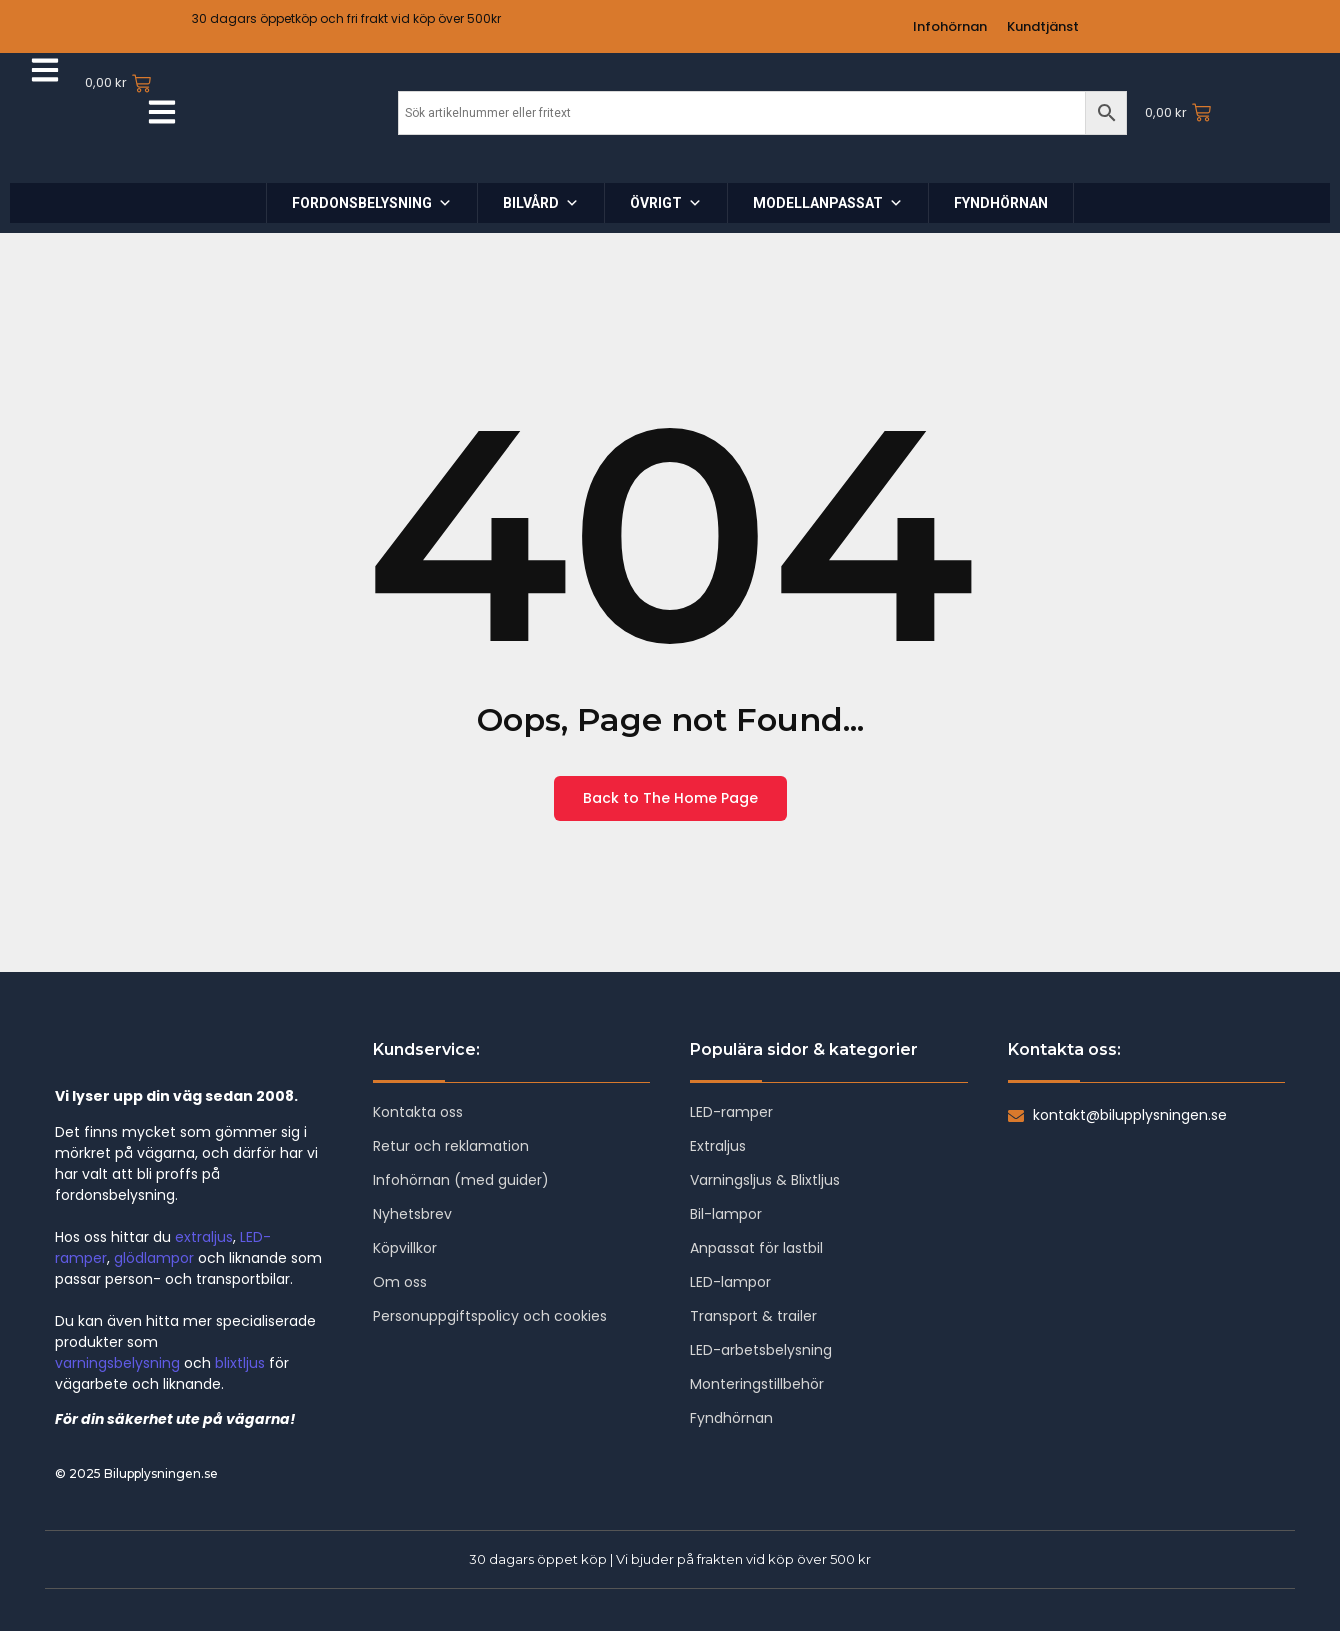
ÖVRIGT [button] (666, 203)
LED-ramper (731, 1112)
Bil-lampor (726, 1214)
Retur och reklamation (451, 1146)
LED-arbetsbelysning (761, 1350)
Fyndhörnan (731, 1418)
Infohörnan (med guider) (461, 1180)
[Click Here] (45, 73)
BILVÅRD (541, 203)
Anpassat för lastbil (756, 1248)
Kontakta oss (418, 1112)
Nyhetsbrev (412, 1214)
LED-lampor (730, 1282)
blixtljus (240, 1363)
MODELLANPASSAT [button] (828, 203)
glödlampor (154, 1258)
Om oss (400, 1282)
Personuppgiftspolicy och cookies (490, 1316)
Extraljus (718, 1146)
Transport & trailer (753, 1316)
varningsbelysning (117, 1363)
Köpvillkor (405, 1248)
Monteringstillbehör (757, 1384)
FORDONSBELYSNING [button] (372, 203)
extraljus (204, 1237)
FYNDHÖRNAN (1001, 203)
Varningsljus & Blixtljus (765, 1180)
